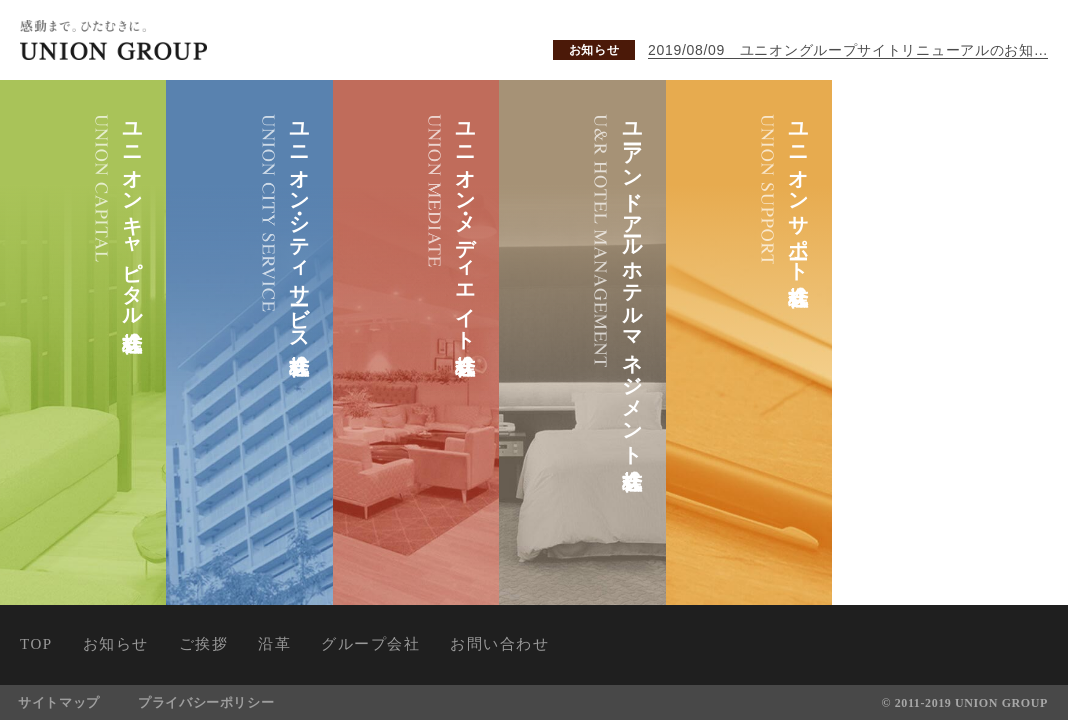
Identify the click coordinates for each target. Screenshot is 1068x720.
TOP (36, 644)
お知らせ (594, 50)
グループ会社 (370, 644)
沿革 (274, 644)
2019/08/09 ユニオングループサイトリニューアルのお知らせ (848, 50)
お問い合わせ (499, 644)
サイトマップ (60, 702)
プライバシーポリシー (207, 702)
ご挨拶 (204, 644)
